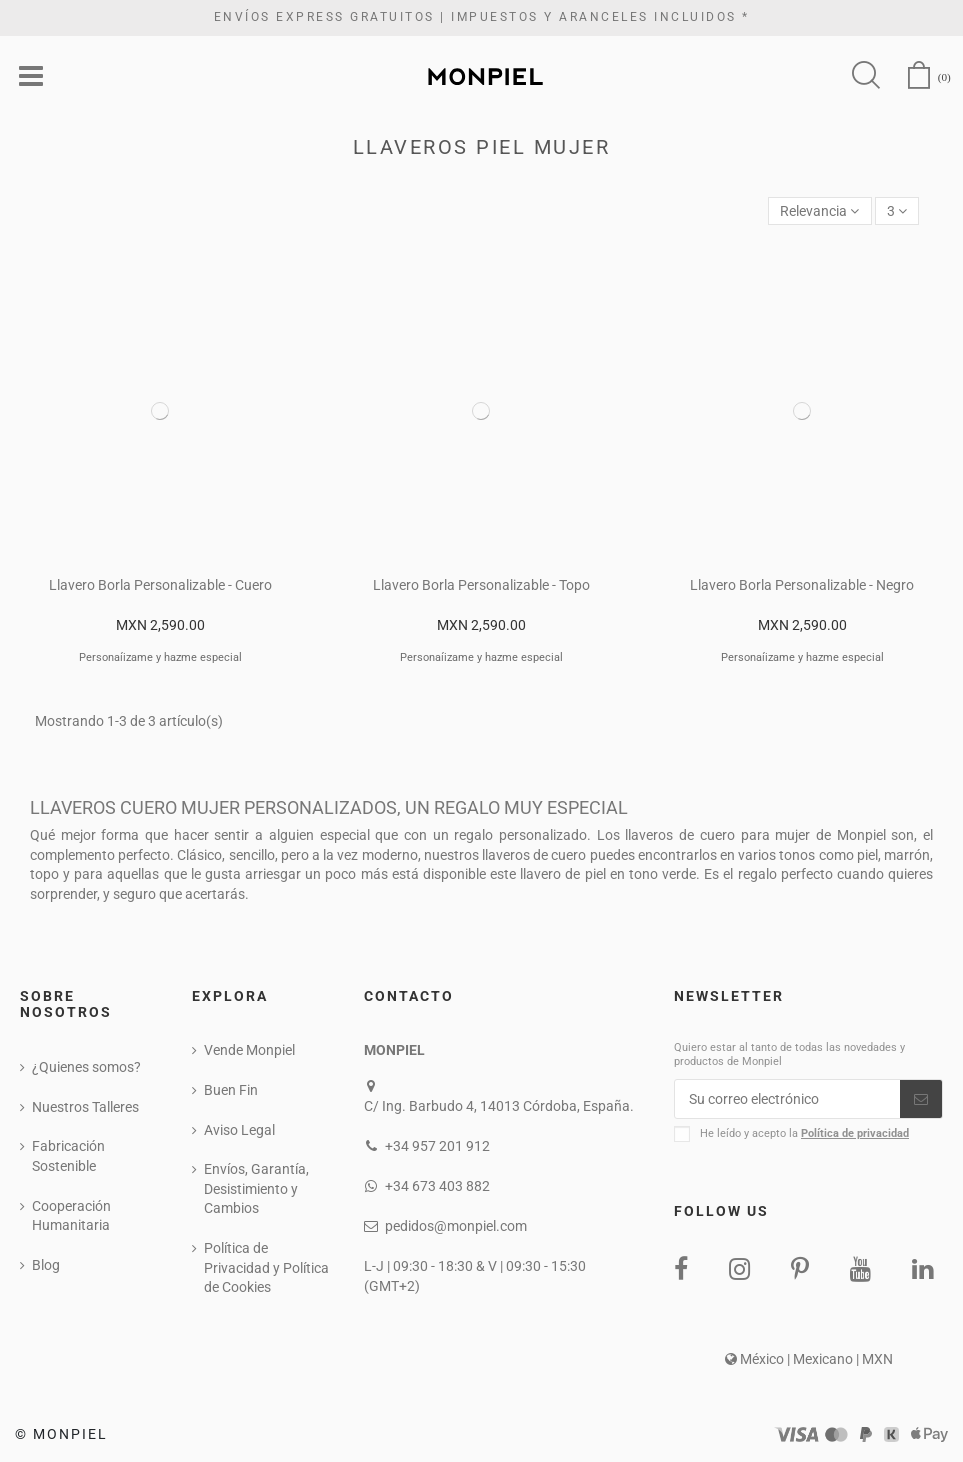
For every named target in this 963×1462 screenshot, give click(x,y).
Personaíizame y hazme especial (160, 657)
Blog (46, 1265)
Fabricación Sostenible (68, 1156)
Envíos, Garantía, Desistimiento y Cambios (256, 1188)
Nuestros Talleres (85, 1107)
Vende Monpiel (249, 1050)
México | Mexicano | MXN (809, 1359)
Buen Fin (231, 1090)
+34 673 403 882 (437, 1186)
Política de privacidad (855, 1133)
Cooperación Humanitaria (71, 1216)
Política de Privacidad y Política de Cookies (266, 1267)
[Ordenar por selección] (819, 211)
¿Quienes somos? (86, 1067)
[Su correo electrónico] (787, 1099)
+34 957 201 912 (437, 1146)
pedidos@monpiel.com (456, 1226)
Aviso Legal (239, 1130)
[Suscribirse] (921, 1099)
